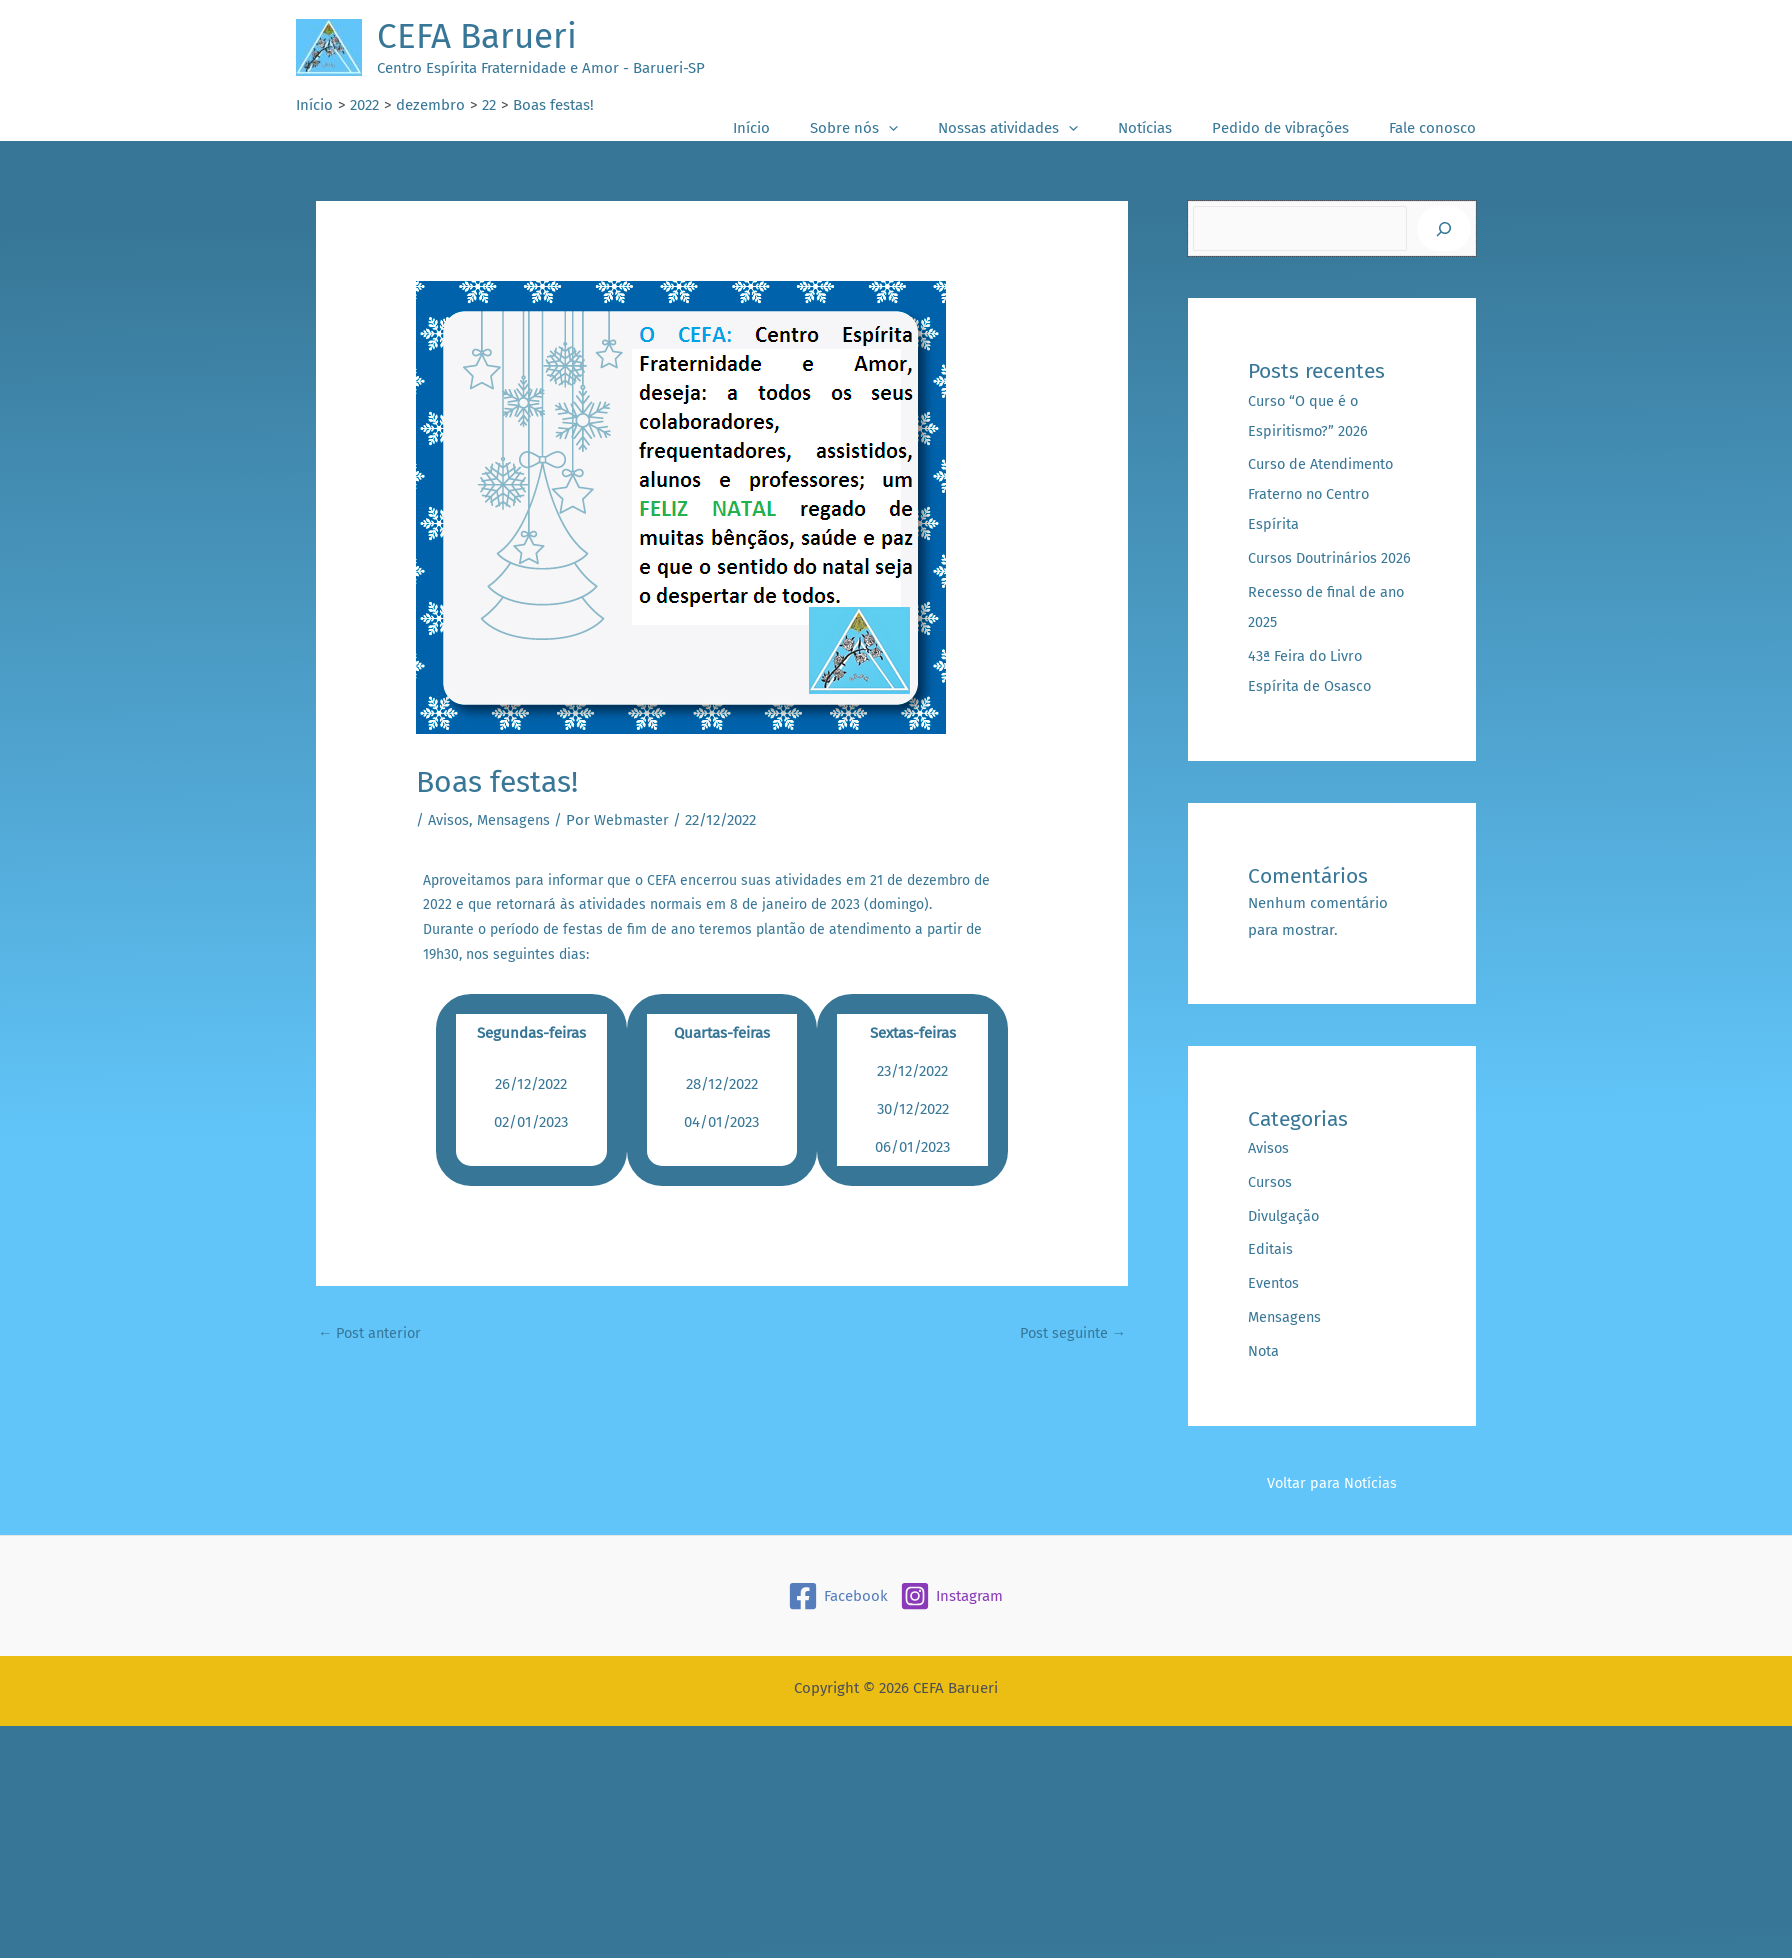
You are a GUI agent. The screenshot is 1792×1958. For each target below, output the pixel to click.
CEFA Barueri (477, 36)
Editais (1270, 1279)
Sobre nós (899, 128)
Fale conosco (1437, 128)
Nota (1264, 1381)
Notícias (1170, 128)
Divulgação (1285, 1246)
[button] (933, 128)
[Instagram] (951, 1626)
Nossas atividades (1043, 128)
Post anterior (372, 1333)
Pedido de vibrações (1295, 128)
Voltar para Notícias (1332, 1513)
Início (806, 128)
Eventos (1274, 1313)
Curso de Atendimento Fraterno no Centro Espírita (1324, 494)
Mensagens (517, 820)
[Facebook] (838, 1626)
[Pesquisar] (1444, 228)
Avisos (449, 820)
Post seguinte (1070, 1333)
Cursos (1271, 1212)
